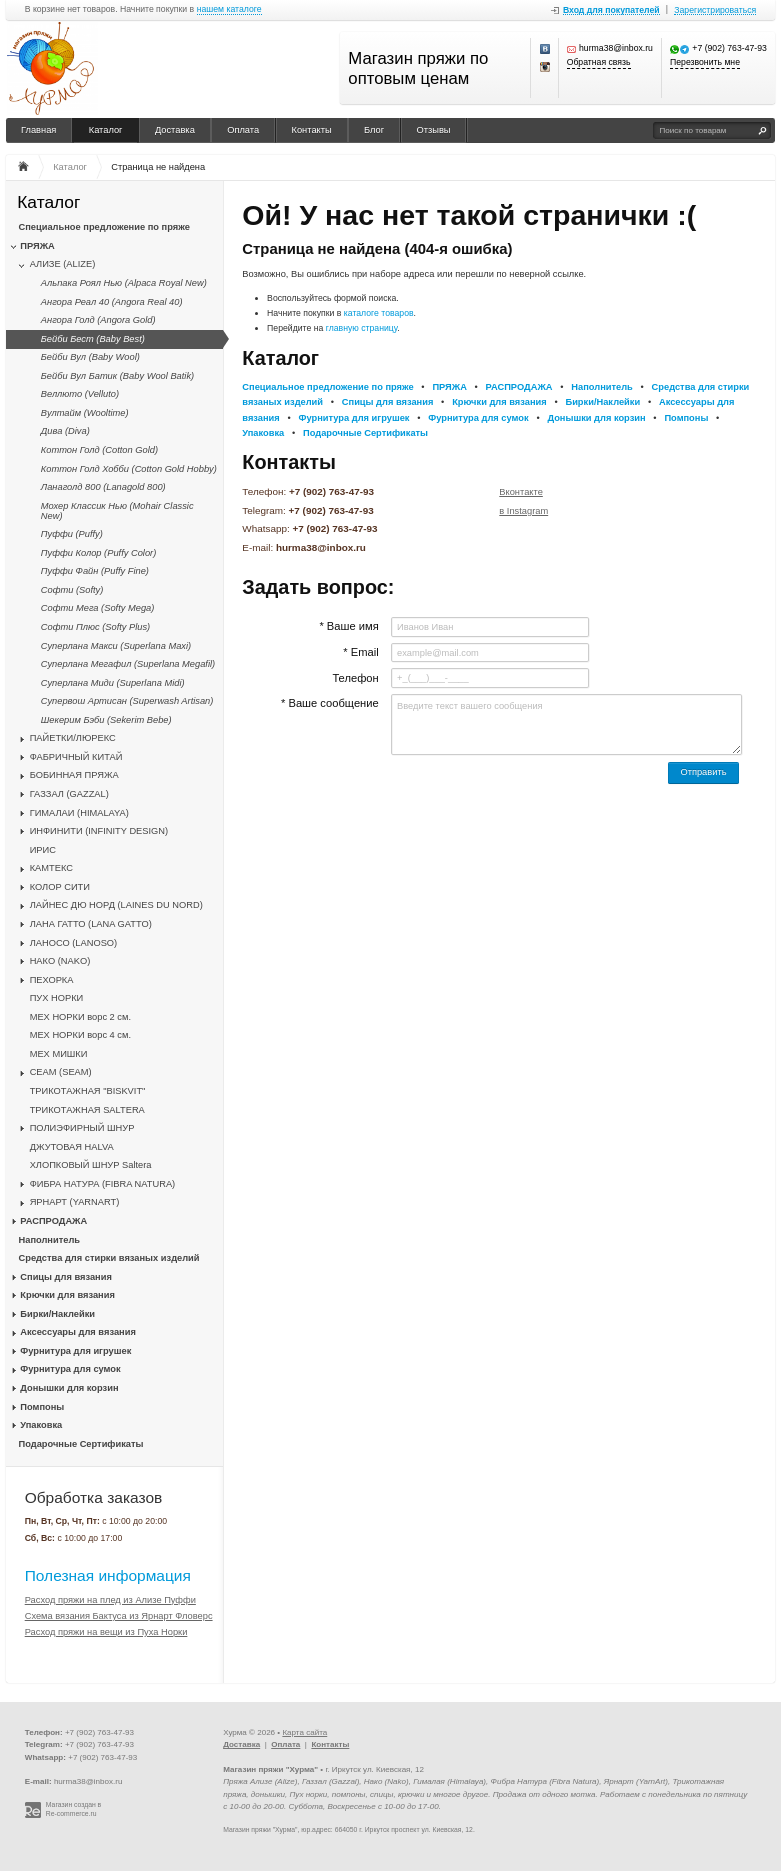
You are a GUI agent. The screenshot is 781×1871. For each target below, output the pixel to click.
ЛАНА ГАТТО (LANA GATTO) (91, 924)
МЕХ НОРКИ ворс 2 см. (80, 1017)
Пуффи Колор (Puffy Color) (98, 553)
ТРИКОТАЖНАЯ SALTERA (87, 1110)
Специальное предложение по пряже (104, 227)
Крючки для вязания (67, 1295)
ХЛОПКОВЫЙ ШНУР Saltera (91, 1165)
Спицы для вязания (66, 1277)
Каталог (106, 130)
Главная (38, 130)
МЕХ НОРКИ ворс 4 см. (80, 1035)
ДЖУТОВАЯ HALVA (72, 1147)
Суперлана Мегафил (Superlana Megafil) (128, 664)
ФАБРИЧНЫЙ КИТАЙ (76, 757)
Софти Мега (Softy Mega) (98, 608)
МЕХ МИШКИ (59, 1054)
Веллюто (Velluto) (80, 394)
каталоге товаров (379, 313)
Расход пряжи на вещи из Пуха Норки (106, 1632)
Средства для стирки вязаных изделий (109, 1258)
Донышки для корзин (69, 1388)
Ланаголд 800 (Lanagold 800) (103, 487)
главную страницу (362, 328)
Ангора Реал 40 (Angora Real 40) (112, 302)
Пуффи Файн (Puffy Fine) (95, 571)
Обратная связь (599, 62)
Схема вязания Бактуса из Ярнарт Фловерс (119, 1616)
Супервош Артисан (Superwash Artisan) (127, 701)
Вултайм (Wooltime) (85, 413)
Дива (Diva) (65, 431)
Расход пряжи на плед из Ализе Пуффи (110, 1600)
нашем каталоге (229, 9)
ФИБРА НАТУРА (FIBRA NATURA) (103, 1184)
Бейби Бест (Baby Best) (93, 339)
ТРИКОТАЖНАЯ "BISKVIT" (88, 1091)
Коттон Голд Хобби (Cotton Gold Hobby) (129, 469)
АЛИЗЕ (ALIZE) (63, 264)
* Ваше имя (348, 626)
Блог (374, 130)
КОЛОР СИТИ (60, 887)
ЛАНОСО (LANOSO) (74, 943)
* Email (360, 652)
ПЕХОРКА (52, 980)
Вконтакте (521, 492)
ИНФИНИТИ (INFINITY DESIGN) (99, 831)
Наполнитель (50, 1240)
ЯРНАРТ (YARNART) (75, 1202)
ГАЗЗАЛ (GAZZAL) (69, 794)
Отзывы (434, 130)
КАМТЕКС (51, 868)
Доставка (175, 130)
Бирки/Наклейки (57, 1314)
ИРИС (43, 850)
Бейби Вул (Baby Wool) (90, 357)
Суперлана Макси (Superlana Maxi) (116, 646)
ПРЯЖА (37, 246)
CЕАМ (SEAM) (61, 1072)
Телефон (355, 678)
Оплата (243, 130)
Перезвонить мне (705, 62)
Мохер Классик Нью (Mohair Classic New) (117, 511)
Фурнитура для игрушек (75, 1351)
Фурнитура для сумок (70, 1369)
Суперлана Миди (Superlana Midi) (113, 683)
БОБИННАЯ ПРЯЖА (74, 775)
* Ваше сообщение (330, 703)
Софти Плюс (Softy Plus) (95, 627)
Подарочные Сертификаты (81, 1444)
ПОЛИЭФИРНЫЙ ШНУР (82, 1128)
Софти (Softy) (72, 590)
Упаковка (41, 1425)
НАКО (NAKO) (60, 961)
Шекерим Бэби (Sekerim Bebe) (106, 720)
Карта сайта (304, 1732)
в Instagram (523, 511)
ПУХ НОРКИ (57, 998)
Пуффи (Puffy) (72, 534)
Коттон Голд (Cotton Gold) (99, 450)
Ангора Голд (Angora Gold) (98, 320)
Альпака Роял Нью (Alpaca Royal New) (124, 283)
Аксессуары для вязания (77, 1332)
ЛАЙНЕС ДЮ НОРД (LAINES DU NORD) (116, 905)
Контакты (312, 130)
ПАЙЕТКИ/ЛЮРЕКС (73, 738)
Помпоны (42, 1407)
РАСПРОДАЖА (53, 1221)
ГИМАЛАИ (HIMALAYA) (79, 813)
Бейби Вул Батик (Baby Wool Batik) (117, 376)
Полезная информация (108, 1575)
